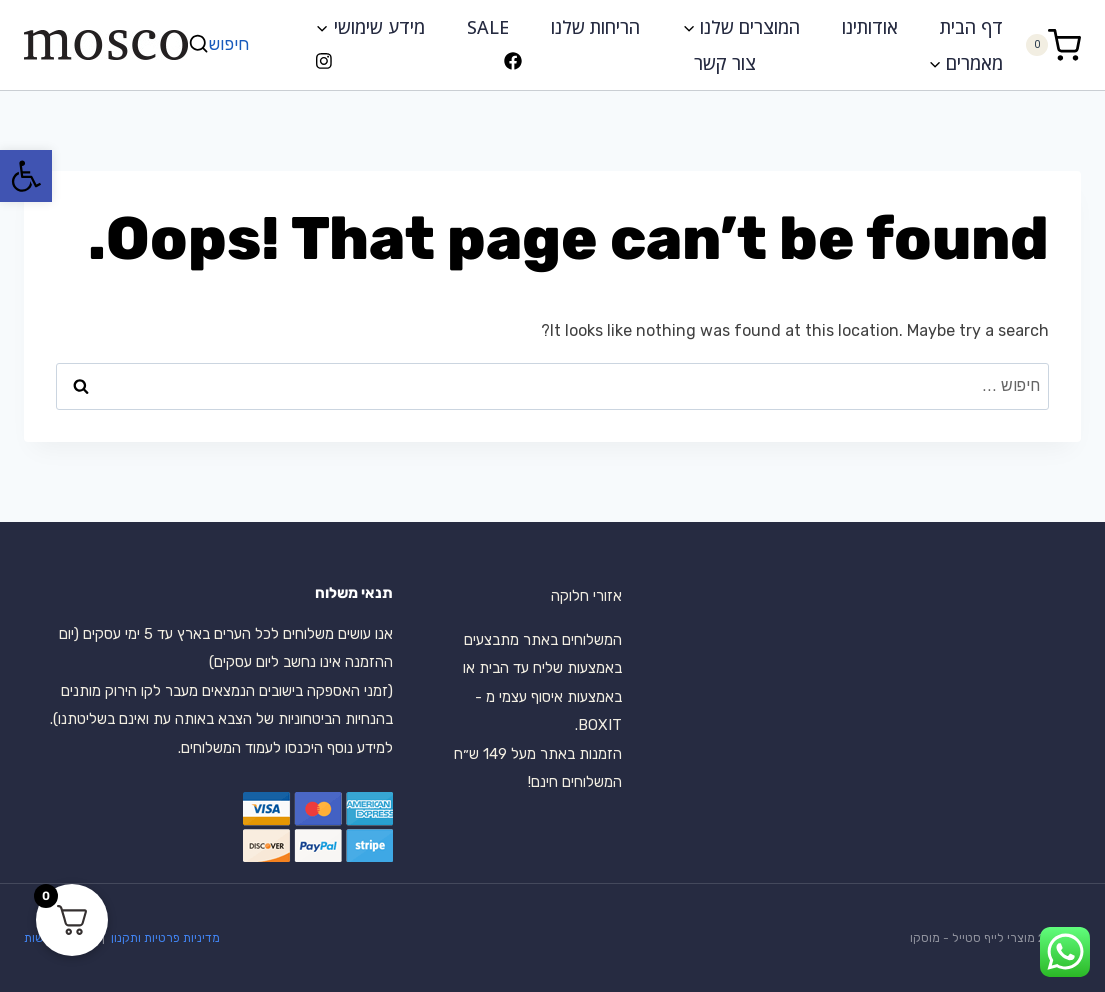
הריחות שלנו (595, 27)
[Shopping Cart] (1053, 44)
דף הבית (971, 27)
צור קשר (725, 63)
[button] (26, 176)
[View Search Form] (221, 44)
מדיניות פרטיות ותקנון (164, 938)
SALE (488, 27)
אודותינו (870, 27)
